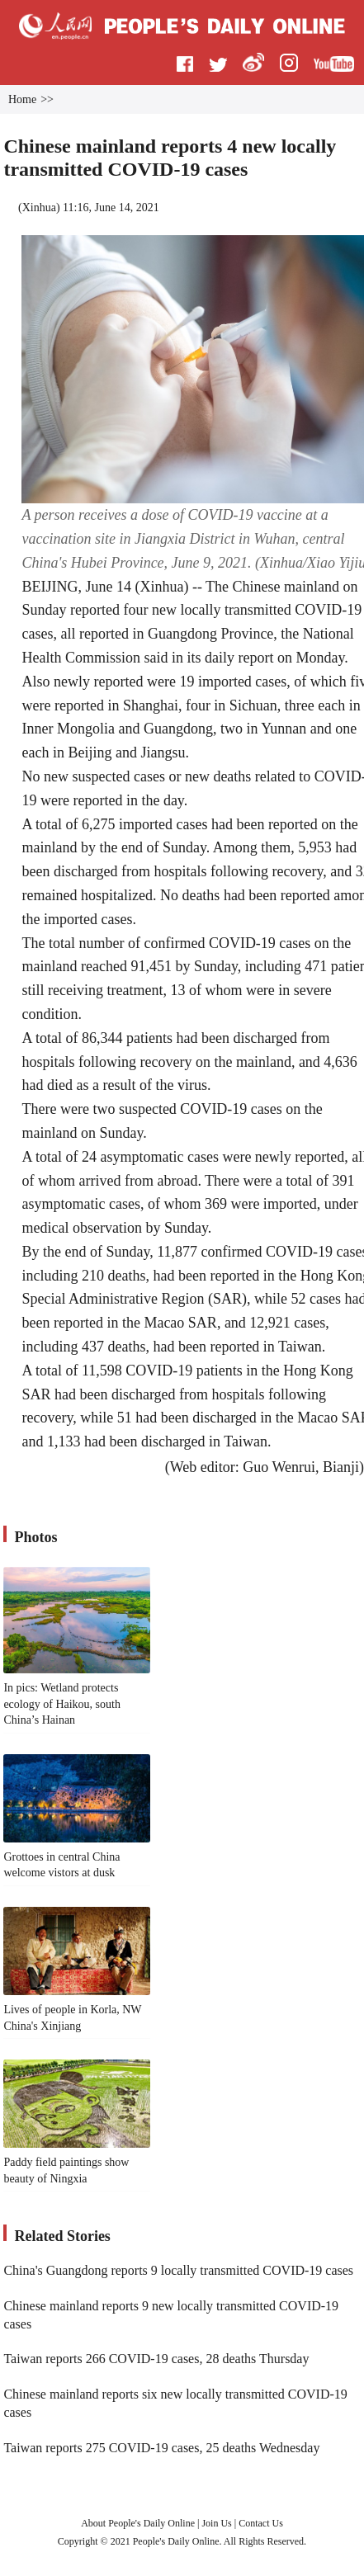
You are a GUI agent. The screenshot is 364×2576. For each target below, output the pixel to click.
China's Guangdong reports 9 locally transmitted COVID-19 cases (178, 2270)
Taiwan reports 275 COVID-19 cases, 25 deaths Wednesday (161, 2448)
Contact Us (261, 2523)
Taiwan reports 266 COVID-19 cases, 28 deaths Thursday (156, 2359)
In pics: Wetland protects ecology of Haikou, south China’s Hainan (62, 1704)
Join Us (217, 2523)
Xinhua (39, 207)
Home (22, 99)
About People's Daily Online (138, 2523)
